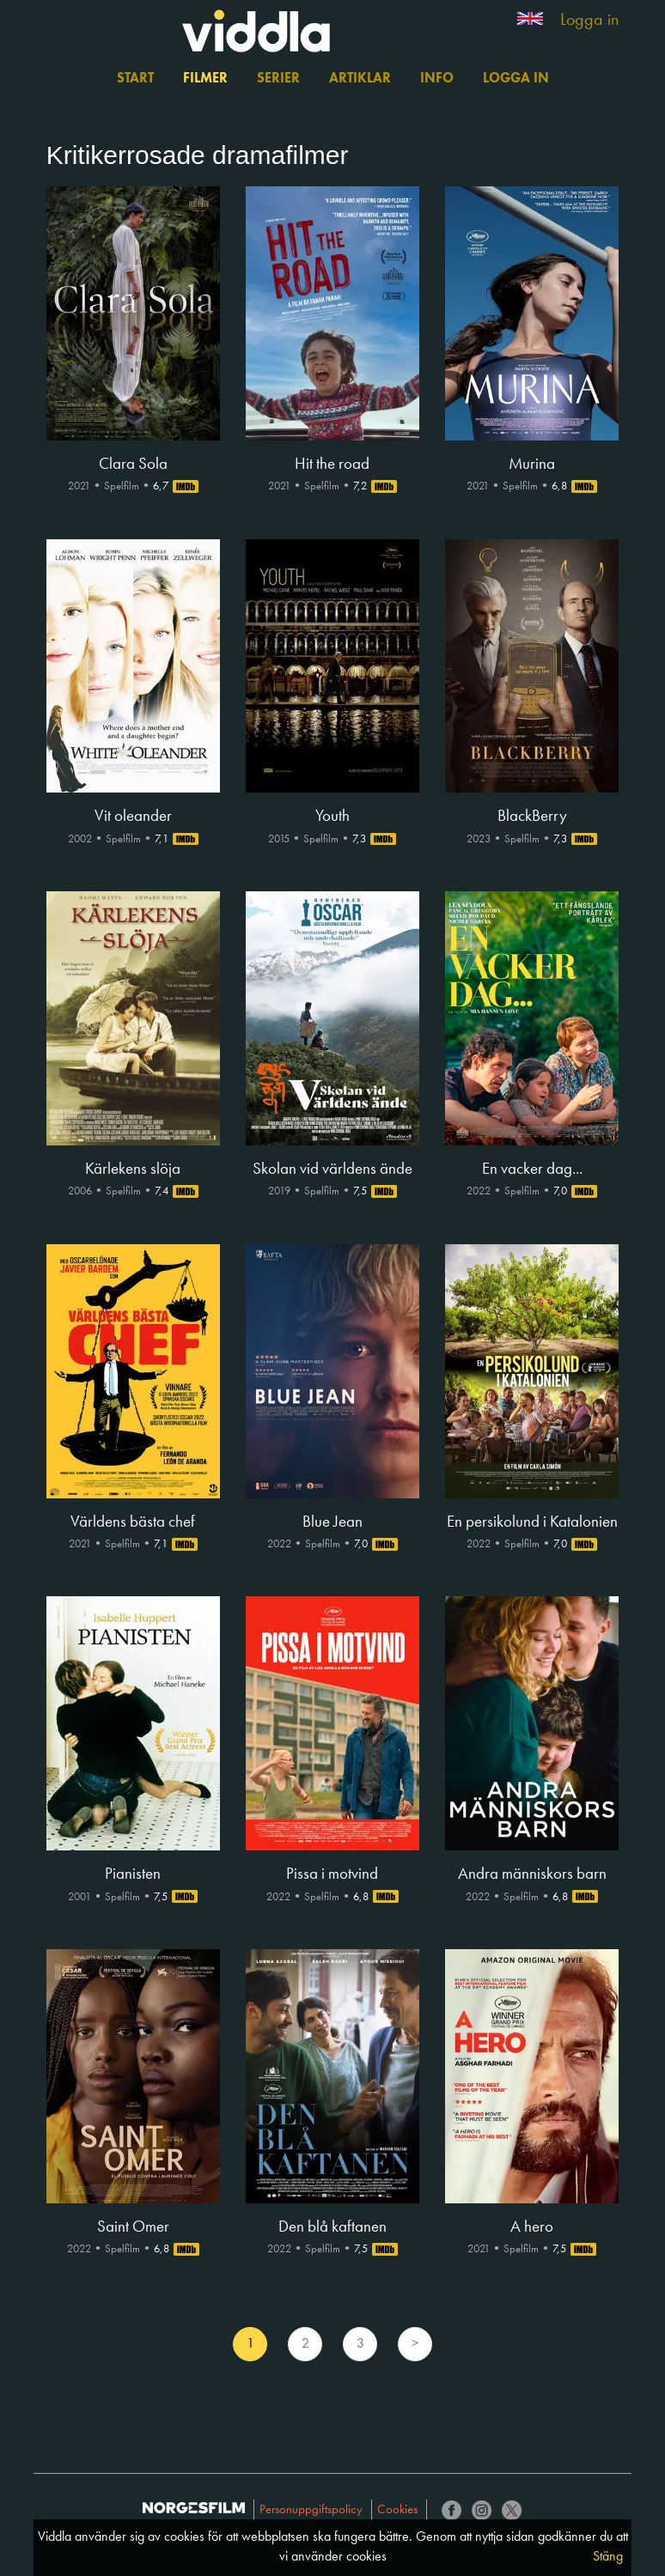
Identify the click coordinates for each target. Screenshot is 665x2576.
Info (437, 79)
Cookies (397, 2510)
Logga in (589, 20)
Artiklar (360, 79)
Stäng (608, 2557)
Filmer (205, 79)
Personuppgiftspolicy (311, 2510)
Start (135, 79)
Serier (278, 79)
